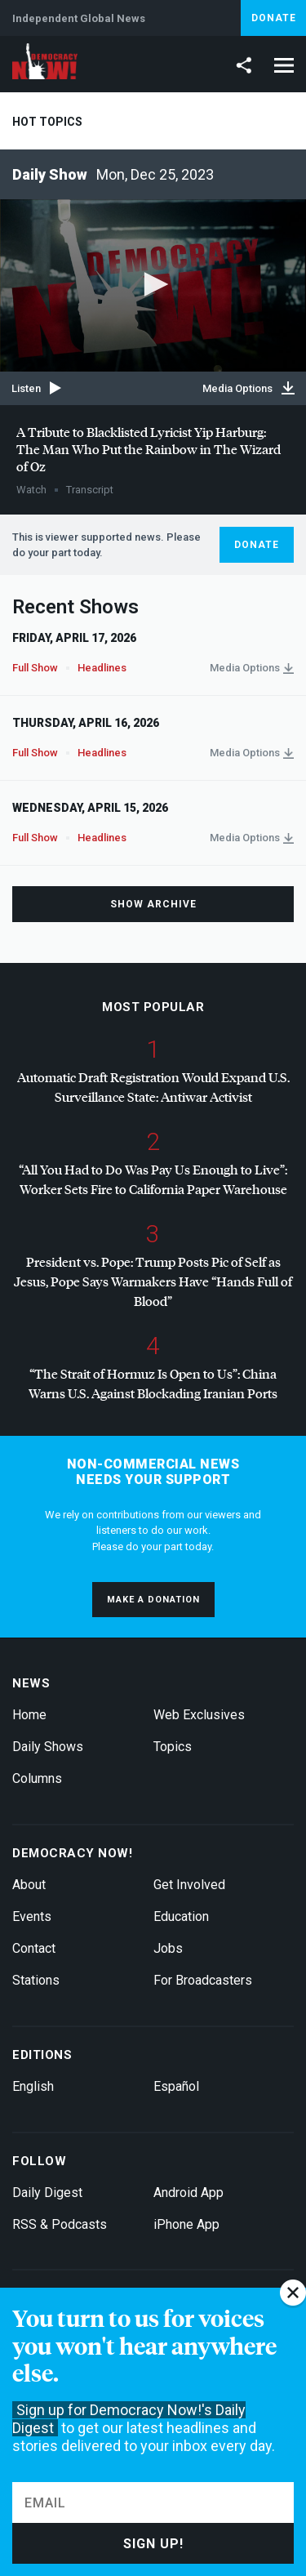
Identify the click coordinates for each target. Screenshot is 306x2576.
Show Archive (153, 904)
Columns (37, 1778)
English (33, 2086)
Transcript (89, 490)
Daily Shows (47, 1746)
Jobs (168, 1948)
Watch (31, 490)
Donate (273, 18)
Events (31, 1916)
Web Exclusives (199, 1715)
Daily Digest (47, 2192)
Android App (188, 2192)
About (29, 1884)
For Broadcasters (202, 1980)
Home (29, 1715)
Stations (36, 1980)
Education (181, 1916)
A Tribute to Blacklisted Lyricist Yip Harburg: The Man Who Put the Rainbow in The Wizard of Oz (148, 449)
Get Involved (189, 1884)
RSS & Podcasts (59, 2224)
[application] (153, 285)
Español (176, 2086)
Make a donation (153, 1599)
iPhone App (186, 2224)
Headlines (102, 668)
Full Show (35, 668)
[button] (153, 284)
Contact (33, 1948)
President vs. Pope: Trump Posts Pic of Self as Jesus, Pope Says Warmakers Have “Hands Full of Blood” (153, 1281)
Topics (172, 1746)
